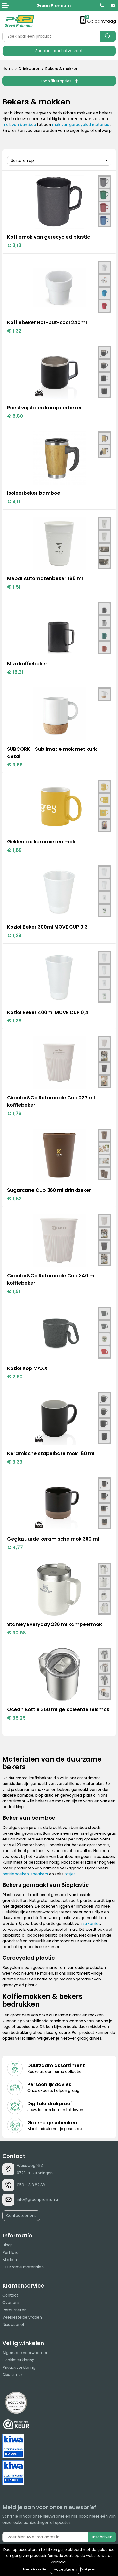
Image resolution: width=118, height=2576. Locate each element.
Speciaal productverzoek (59, 51)
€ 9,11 (13, 501)
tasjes (69, 1874)
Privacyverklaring (18, 2367)
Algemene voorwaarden (25, 2352)
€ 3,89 (15, 764)
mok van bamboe (19, 124)
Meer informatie (34, 2569)
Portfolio (10, 2252)
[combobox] (51, 36)
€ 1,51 (14, 586)
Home (8, 68)
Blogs (7, 2245)
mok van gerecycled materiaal (81, 124)
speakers (39, 1874)
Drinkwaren (29, 68)
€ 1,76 (14, 1113)
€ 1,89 (14, 850)
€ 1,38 (14, 1020)
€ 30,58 (16, 1632)
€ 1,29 (14, 935)
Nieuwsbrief (13, 2324)
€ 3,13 (14, 245)
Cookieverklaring (18, 2360)
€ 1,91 (13, 1291)
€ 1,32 (14, 330)
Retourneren (14, 2310)
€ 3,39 (14, 1461)
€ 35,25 (16, 1718)
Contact (10, 2295)
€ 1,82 (14, 1198)
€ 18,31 (15, 672)
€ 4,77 (15, 1547)
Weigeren (88, 2569)
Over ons (10, 2302)
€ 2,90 (15, 1376)
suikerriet (91, 1923)
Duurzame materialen (23, 2267)
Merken (9, 2260)
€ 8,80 (15, 416)
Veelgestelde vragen (22, 2317)
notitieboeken (15, 1874)
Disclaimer (12, 2374)
